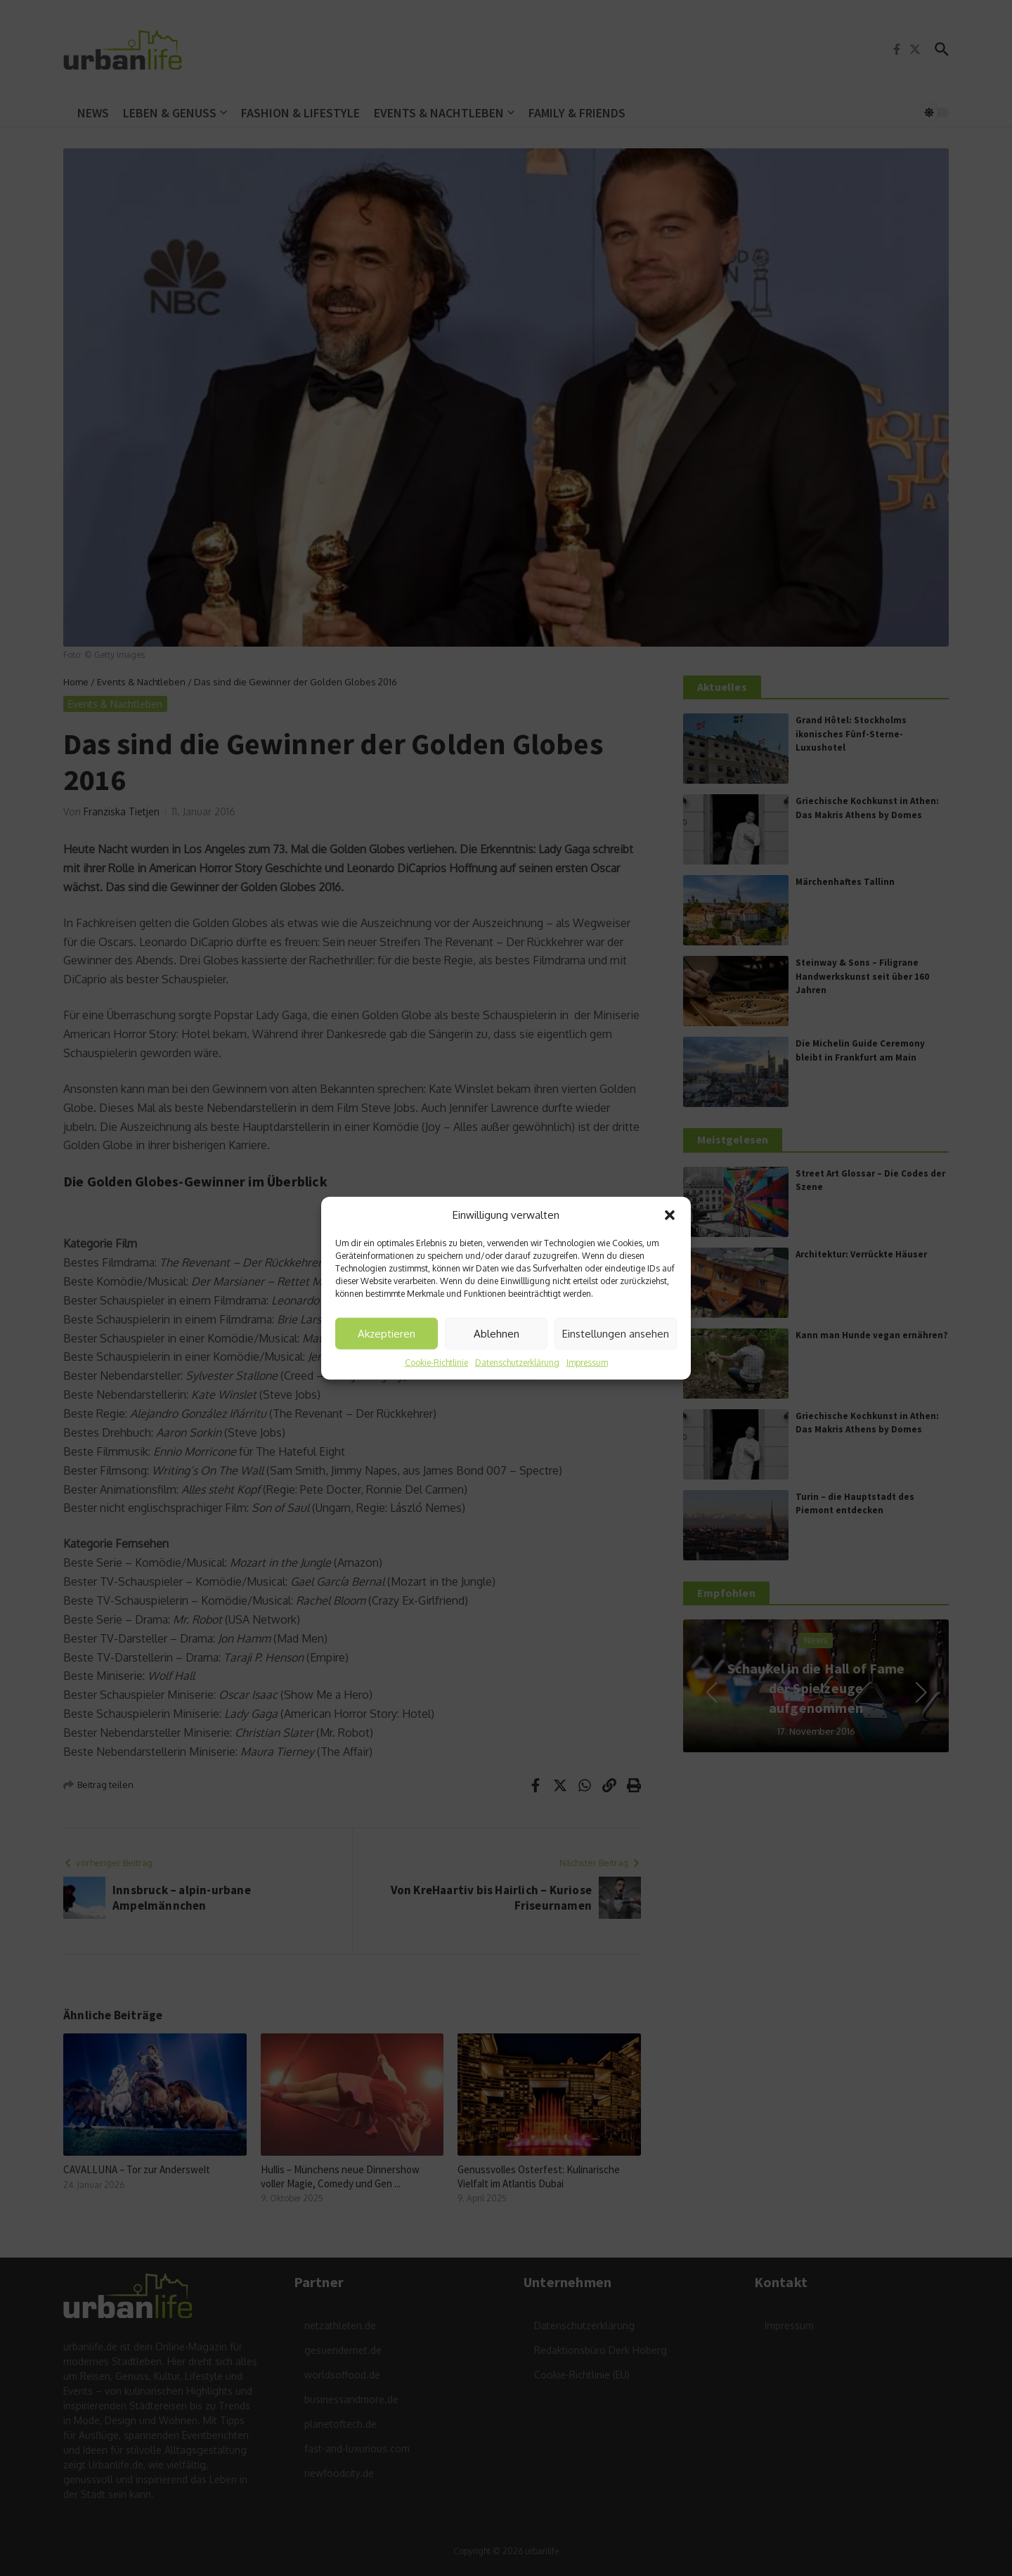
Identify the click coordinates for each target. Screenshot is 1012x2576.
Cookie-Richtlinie (436, 1362)
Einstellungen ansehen (615, 1333)
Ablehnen (496, 1333)
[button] (670, 1215)
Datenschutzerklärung (517, 1362)
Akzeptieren (386, 1333)
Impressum (587, 1362)
